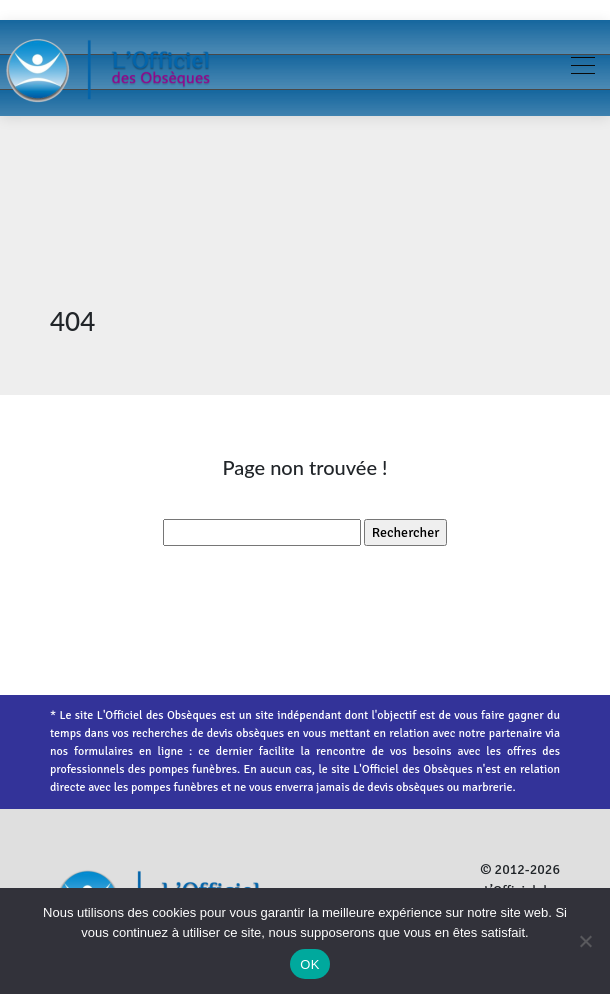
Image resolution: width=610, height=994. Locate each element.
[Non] (585, 941)
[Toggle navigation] (582, 68)
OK (309, 964)
